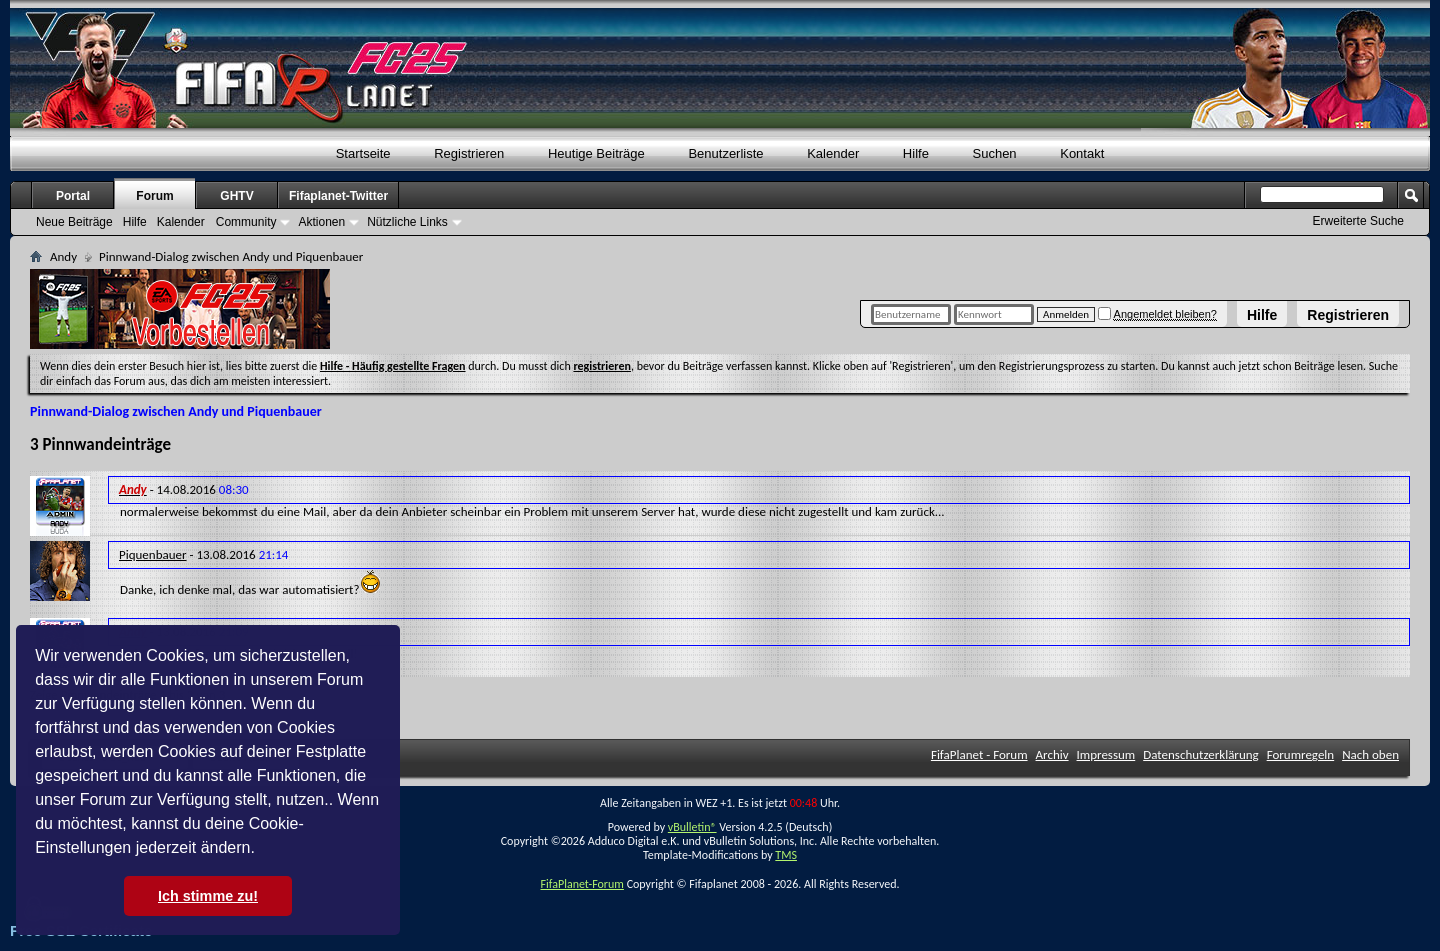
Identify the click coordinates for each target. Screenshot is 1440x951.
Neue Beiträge (74, 222)
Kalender (833, 153)
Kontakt (1082, 153)
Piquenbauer (153, 554)
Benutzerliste (725, 153)
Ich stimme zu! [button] (208, 896)
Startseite (363, 153)
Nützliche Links (407, 222)
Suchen (995, 153)
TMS (786, 855)
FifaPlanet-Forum (581, 884)
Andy (63, 256)
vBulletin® (692, 827)
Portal (73, 196)
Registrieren (1348, 315)
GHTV (236, 196)
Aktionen (321, 222)
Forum (154, 196)
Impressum (1106, 754)
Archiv (1052, 754)
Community (246, 222)
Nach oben (1370, 754)
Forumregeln (1301, 754)
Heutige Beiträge (596, 153)
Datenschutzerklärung (1201, 754)
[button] (262, 850)
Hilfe (1262, 315)
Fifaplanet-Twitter (338, 196)
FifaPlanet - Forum (979, 754)
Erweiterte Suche (1358, 221)
